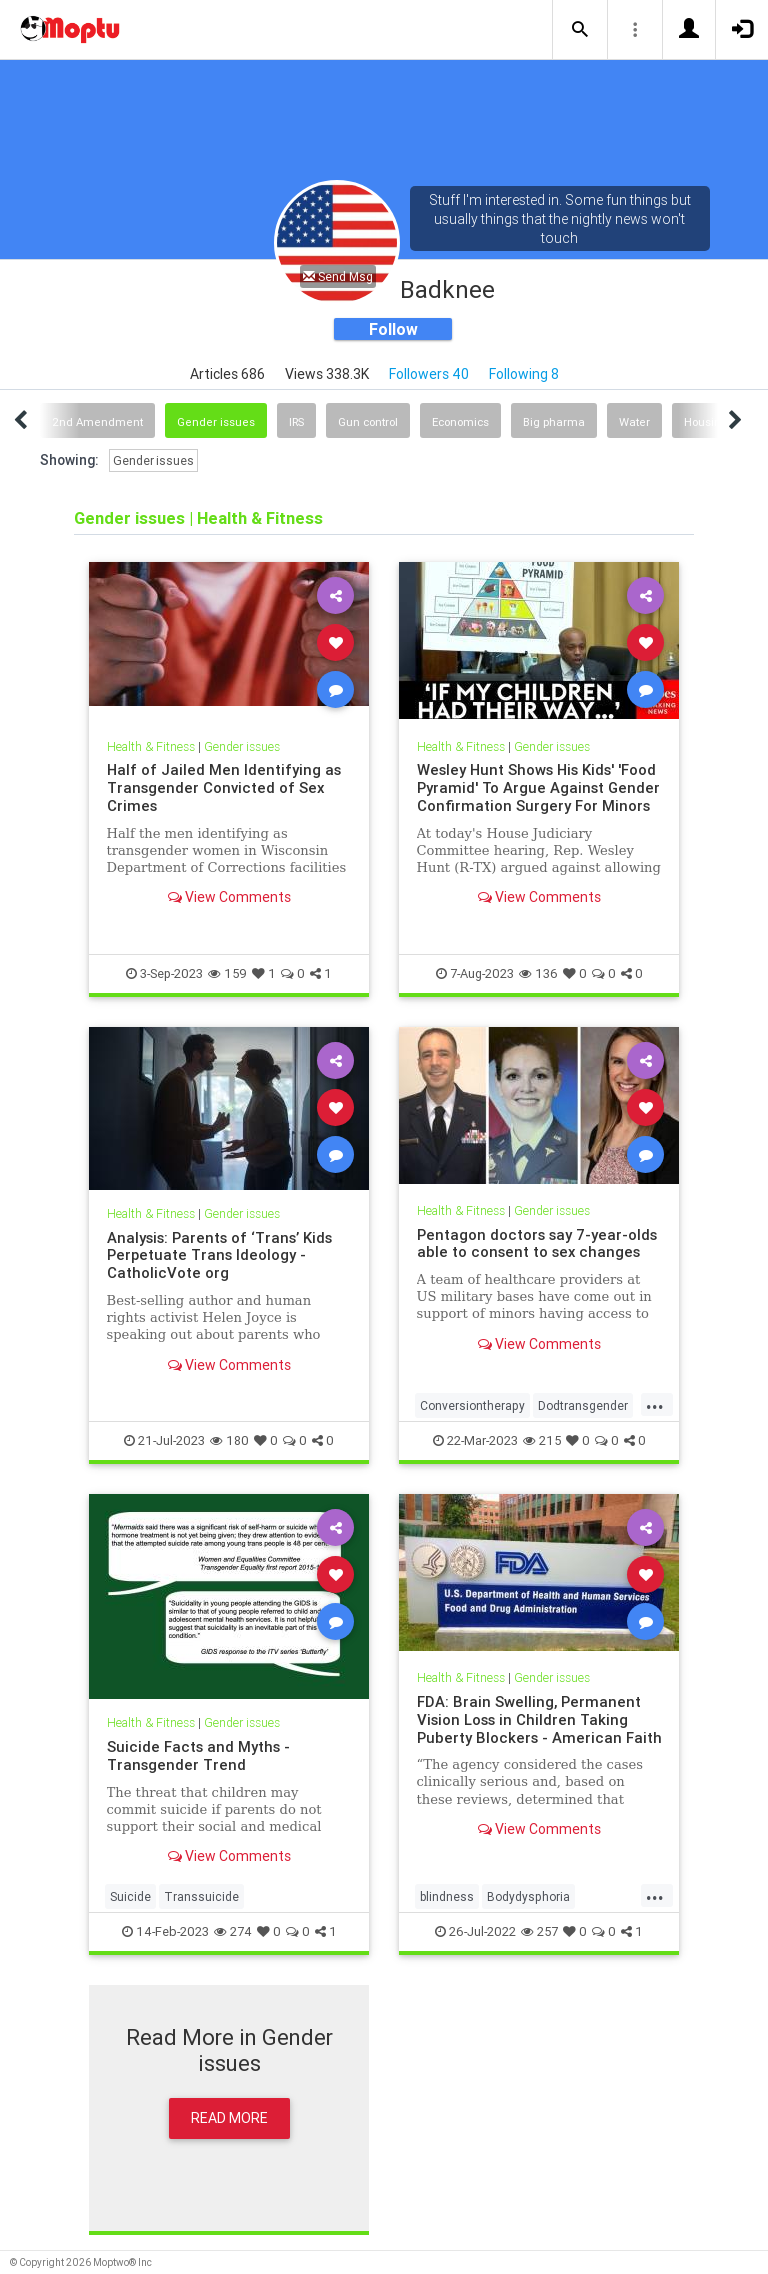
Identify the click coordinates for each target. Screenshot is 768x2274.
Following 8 (524, 374)
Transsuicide (201, 1896)
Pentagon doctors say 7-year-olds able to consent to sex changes (537, 1243)
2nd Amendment (97, 422)
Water (634, 422)
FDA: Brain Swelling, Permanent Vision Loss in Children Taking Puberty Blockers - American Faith (539, 1719)
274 (233, 1931)
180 (229, 1440)
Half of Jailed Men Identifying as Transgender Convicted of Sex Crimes (224, 787)
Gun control (368, 422)
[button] (580, 30)
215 (542, 1440)
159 (227, 973)
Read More (229, 2118)
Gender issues (216, 422)
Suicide (130, 1896)
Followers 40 (429, 374)
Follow (393, 329)
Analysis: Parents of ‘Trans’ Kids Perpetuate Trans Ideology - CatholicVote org (219, 1255)
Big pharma (554, 422)
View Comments (229, 897)
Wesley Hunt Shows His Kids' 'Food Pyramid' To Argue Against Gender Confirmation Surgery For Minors (538, 787)
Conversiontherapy (472, 1405)
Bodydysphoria (528, 1896)
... (655, 1404)
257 (539, 1931)
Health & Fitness (151, 746)
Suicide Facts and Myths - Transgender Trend (198, 1755)
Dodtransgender (583, 1405)
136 (538, 973)
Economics (460, 422)
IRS (296, 422)
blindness (447, 1896)
